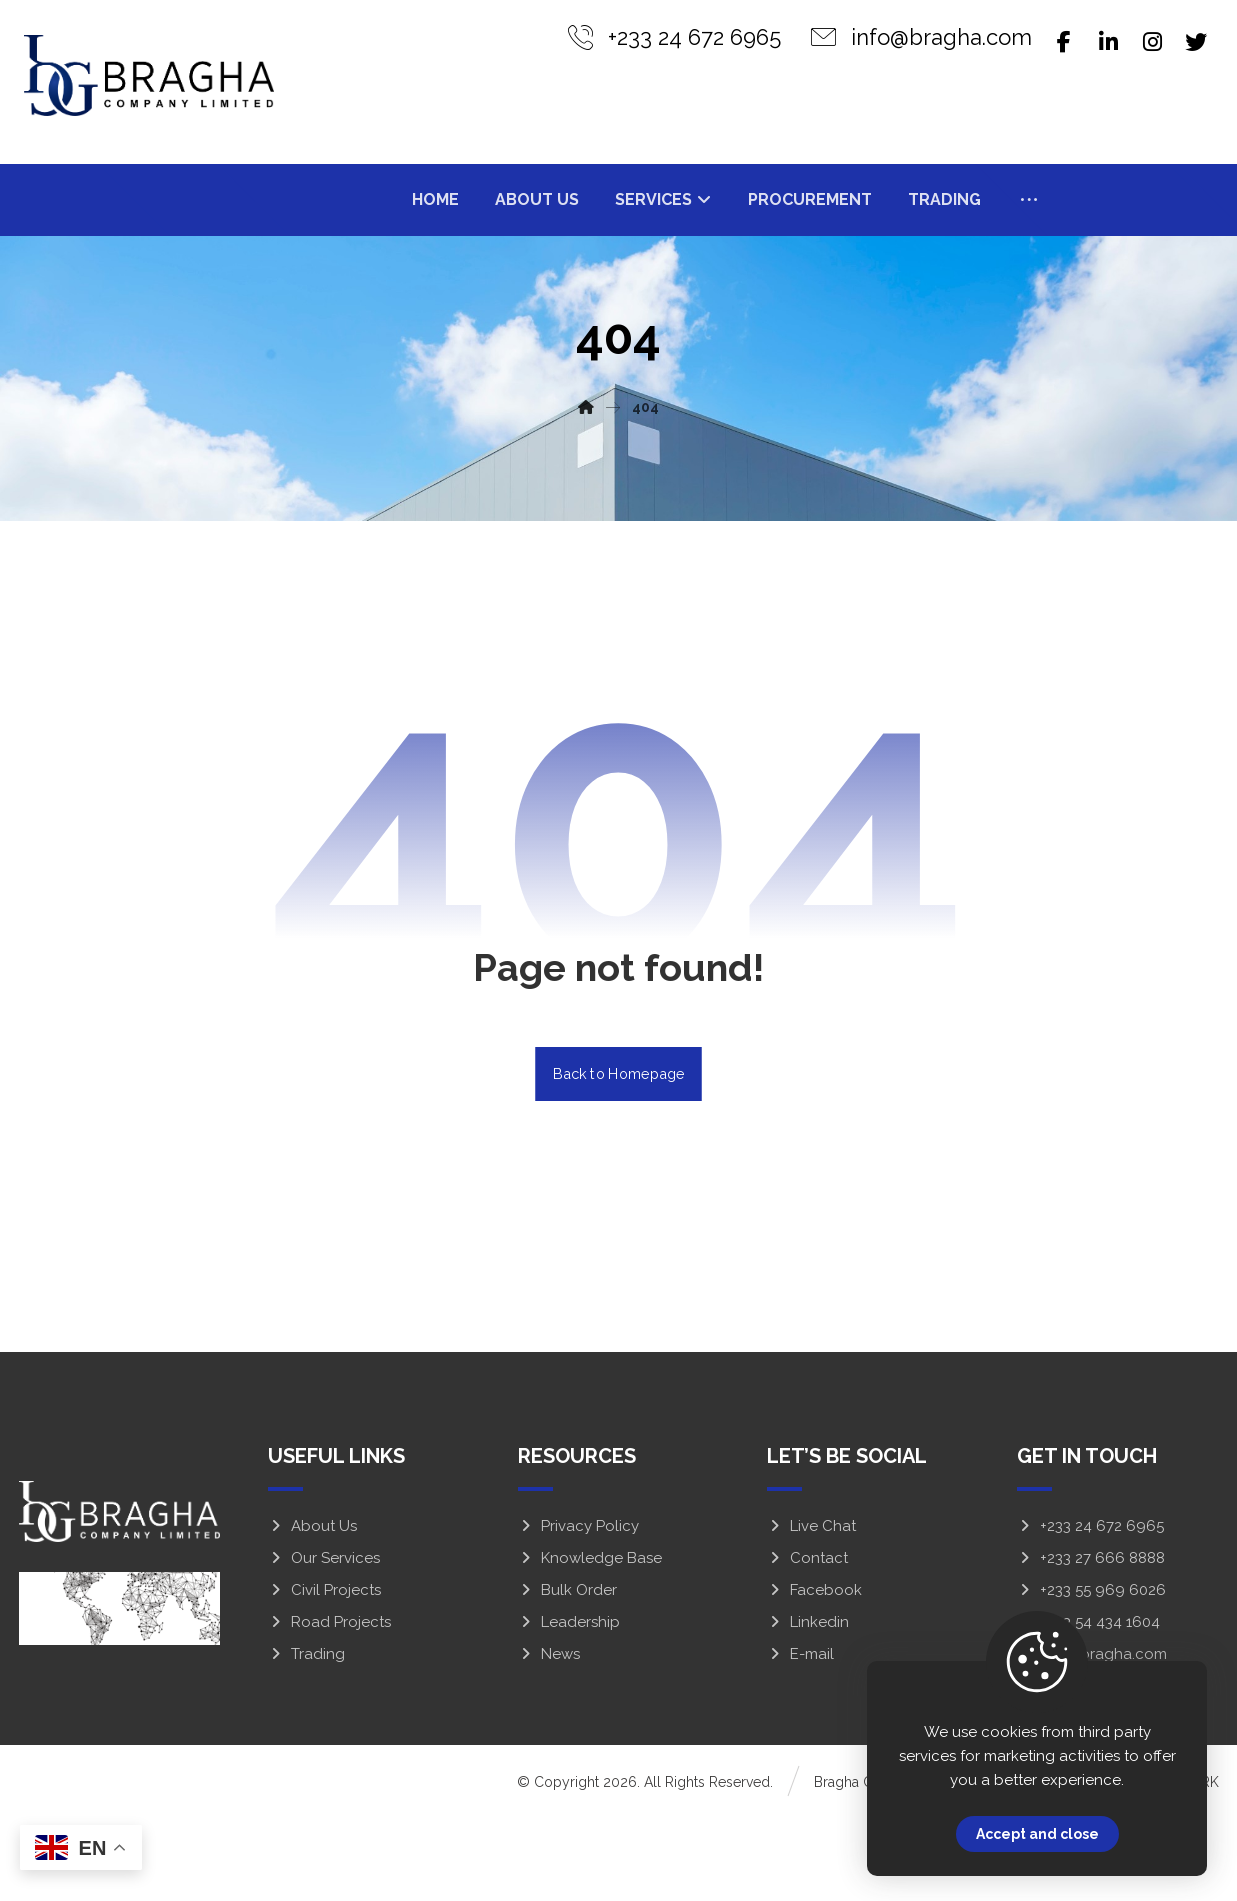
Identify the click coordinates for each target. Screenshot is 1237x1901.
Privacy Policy (578, 1610)
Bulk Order (567, 1674)
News (549, 1738)
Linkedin (808, 1706)
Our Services (324, 1642)
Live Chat (811, 1610)
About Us (312, 1610)
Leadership (569, 1706)
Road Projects (329, 1706)
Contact (807, 1642)
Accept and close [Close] (1037, 1834)
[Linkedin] (1108, 42)
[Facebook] (1064, 42)
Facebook (814, 1674)
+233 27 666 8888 (1091, 1642)
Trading (306, 1738)
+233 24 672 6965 (1090, 1610)
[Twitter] (1196, 42)
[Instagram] (1152, 42)
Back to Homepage (618, 1157)
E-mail (800, 1738)
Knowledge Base (590, 1642)
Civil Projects (324, 1674)
